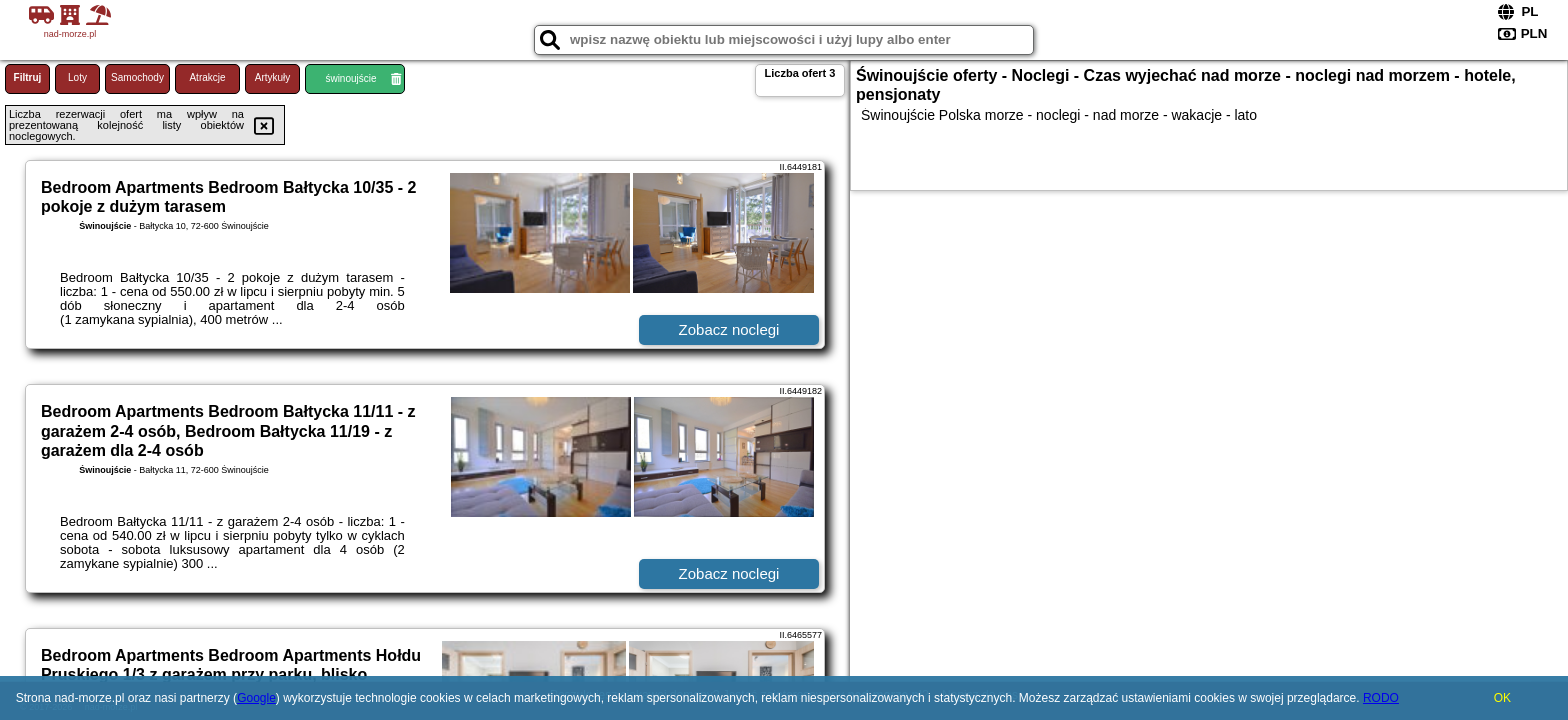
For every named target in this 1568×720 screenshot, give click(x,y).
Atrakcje (207, 77)
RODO (1381, 698)
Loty (77, 77)
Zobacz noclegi (729, 329)
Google (256, 698)
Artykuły (273, 77)
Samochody (137, 77)
